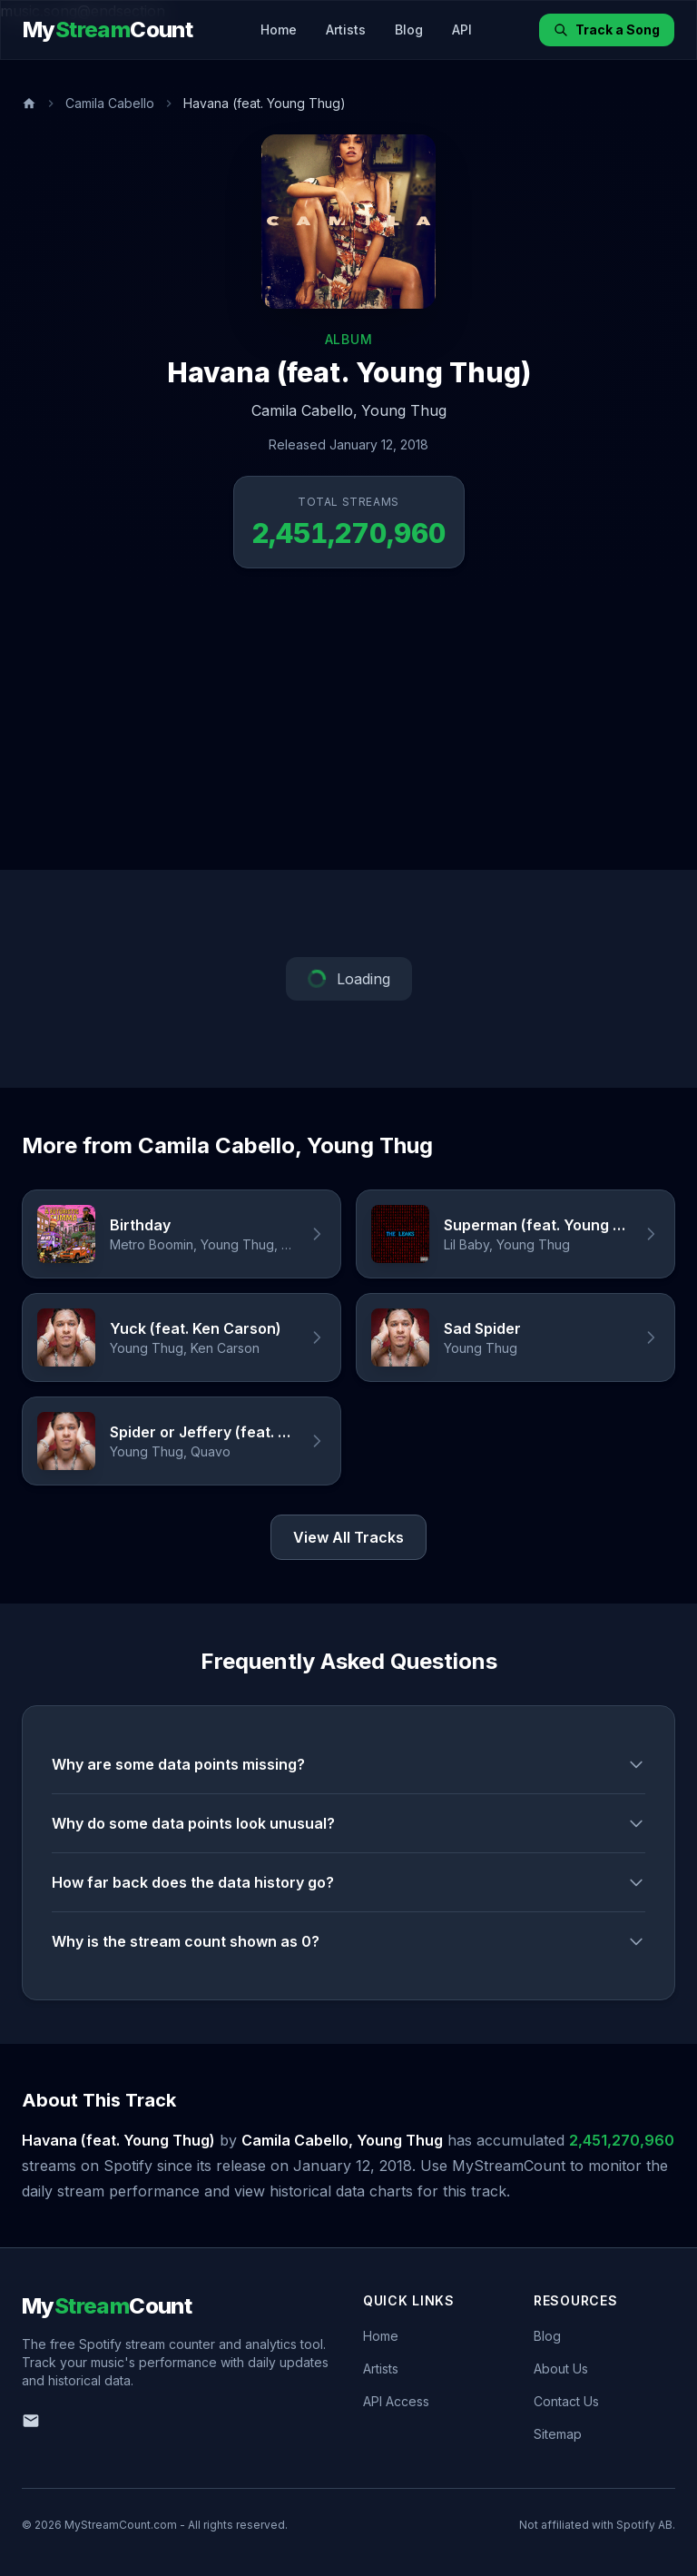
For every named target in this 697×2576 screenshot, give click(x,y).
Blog (409, 29)
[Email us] (31, 2421)
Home (278, 29)
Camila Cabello (109, 103)
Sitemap (558, 2434)
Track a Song (607, 29)
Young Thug (404, 410)
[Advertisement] (348, 734)
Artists (346, 29)
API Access (396, 2401)
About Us (561, 2368)
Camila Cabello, (304, 410)
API (462, 29)
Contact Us (566, 2401)
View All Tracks (348, 1537)
